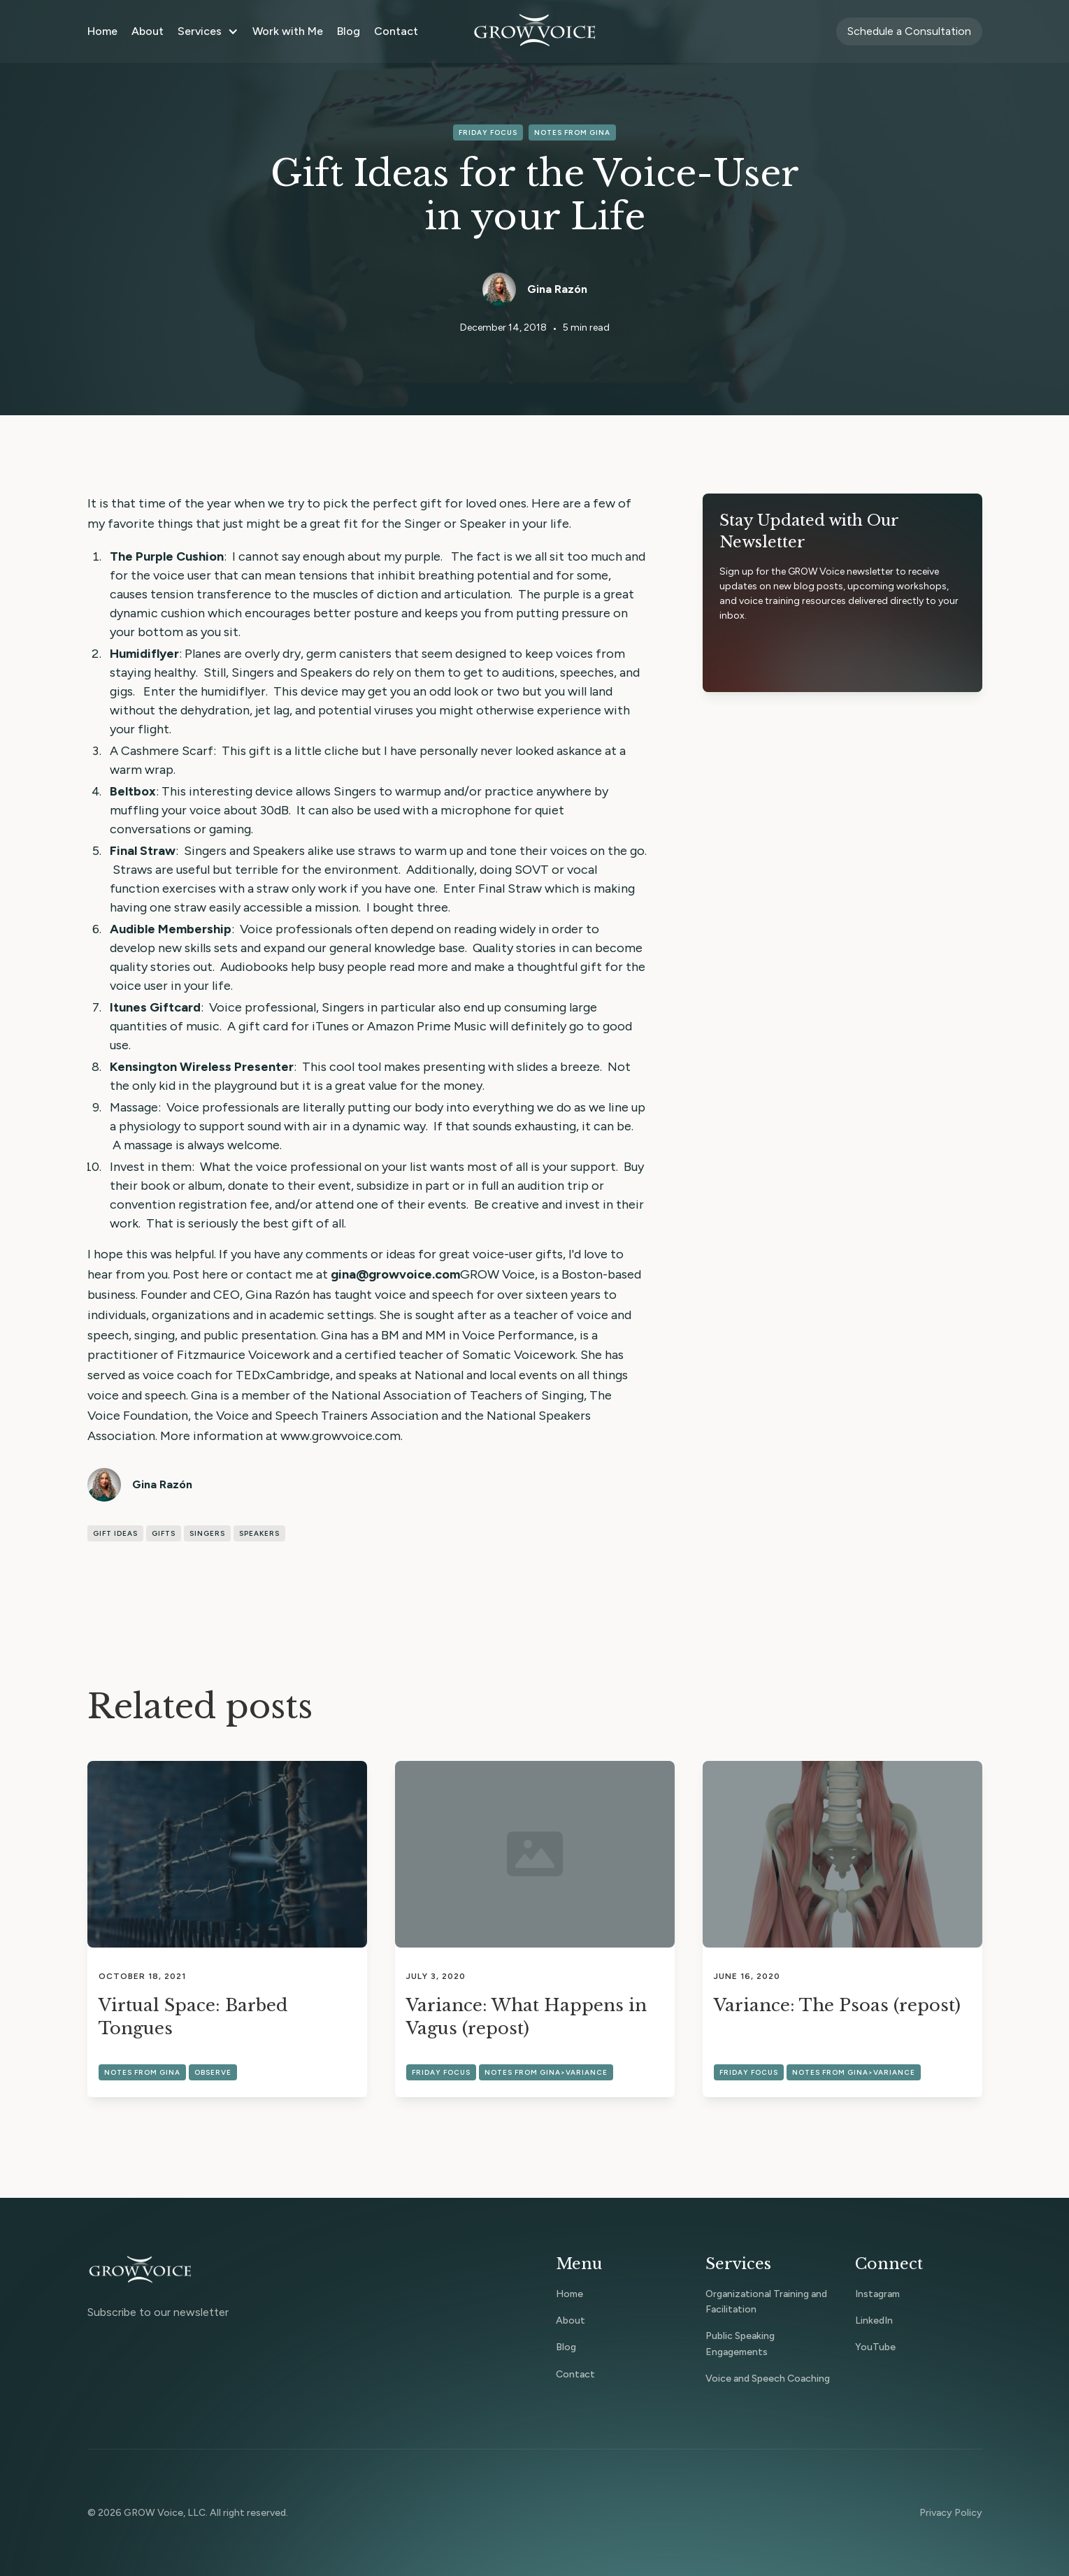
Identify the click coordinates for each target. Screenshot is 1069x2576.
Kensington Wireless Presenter (202, 1066)
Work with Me (287, 31)
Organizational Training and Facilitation (766, 2301)
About (147, 31)
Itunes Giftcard (155, 1007)
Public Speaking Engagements (740, 2343)
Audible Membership (170, 929)
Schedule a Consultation (909, 31)
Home (102, 31)
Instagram (877, 2294)
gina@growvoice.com (395, 1274)
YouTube (875, 2347)
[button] (208, 31)
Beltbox (133, 791)
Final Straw (142, 850)
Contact (396, 31)
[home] (535, 31)
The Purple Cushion (167, 556)
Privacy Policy (950, 2513)
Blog (348, 31)
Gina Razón (557, 289)
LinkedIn (874, 2320)
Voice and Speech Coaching (767, 2378)
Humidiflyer (144, 653)
